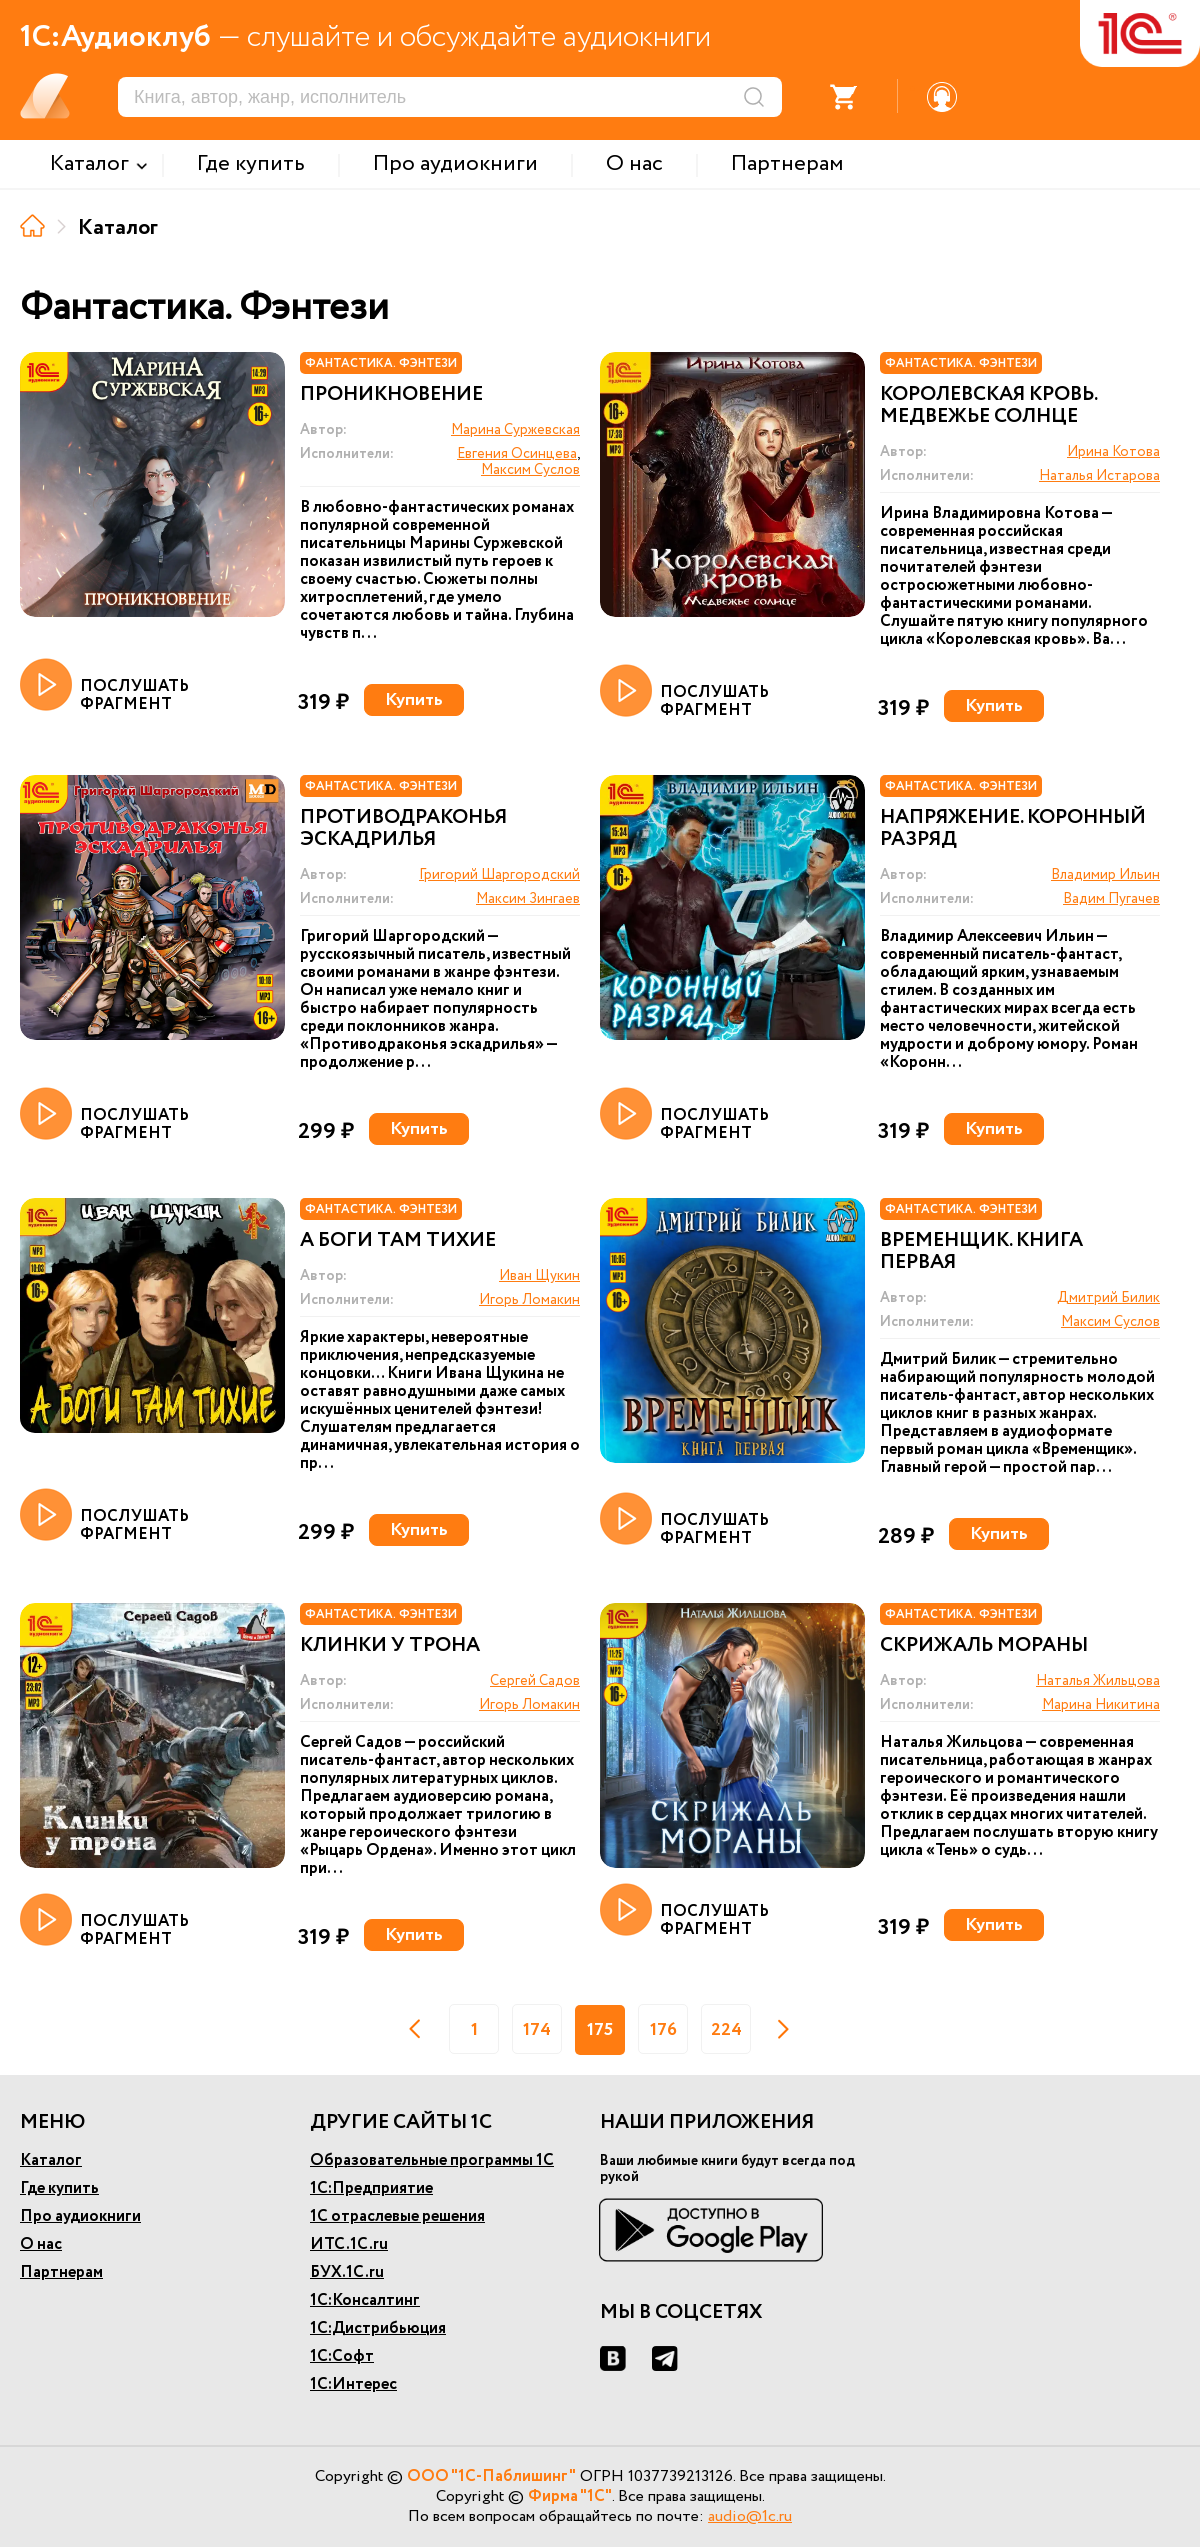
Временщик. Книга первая (981, 1252)
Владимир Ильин (1105, 875)
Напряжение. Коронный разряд (1013, 829)
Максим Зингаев (528, 899)
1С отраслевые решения (397, 2216)
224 (726, 2030)
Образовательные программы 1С (432, 2160)
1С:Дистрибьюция (378, 2328)
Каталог (51, 2160)
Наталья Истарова (1099, 476)
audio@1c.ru (750, 2516)
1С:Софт (342, 2356)
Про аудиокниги (80, 2216)
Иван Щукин (539, 1276)
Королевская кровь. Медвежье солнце (988, 406)
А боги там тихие (398, 1241)
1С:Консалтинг (365, 2300)
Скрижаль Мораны (984, 1646)
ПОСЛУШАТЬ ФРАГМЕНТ (104, 686)
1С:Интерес (353, 2384)
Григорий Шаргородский (499, 875)
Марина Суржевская (515, 430)
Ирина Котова (1113, 452)
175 (600, 2030)
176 (663, 2030)
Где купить (59, 2188)
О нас (41, 2244)
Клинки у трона (390, 1646)
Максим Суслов (530, 470)
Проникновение (391, 395)
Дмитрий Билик (1108, 1298)
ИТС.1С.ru (349, 2244)
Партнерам (61, 2272)
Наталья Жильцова (1098, 1681)
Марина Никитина (1101, 1705)
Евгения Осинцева (517, 454)
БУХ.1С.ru (347, 2272)
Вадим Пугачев (1111, 899)
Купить (414, 700)
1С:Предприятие (371, 2188)
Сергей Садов (535, 1681)
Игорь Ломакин (529, 1300)
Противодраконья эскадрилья (403, 829)
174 (537, 2030)
